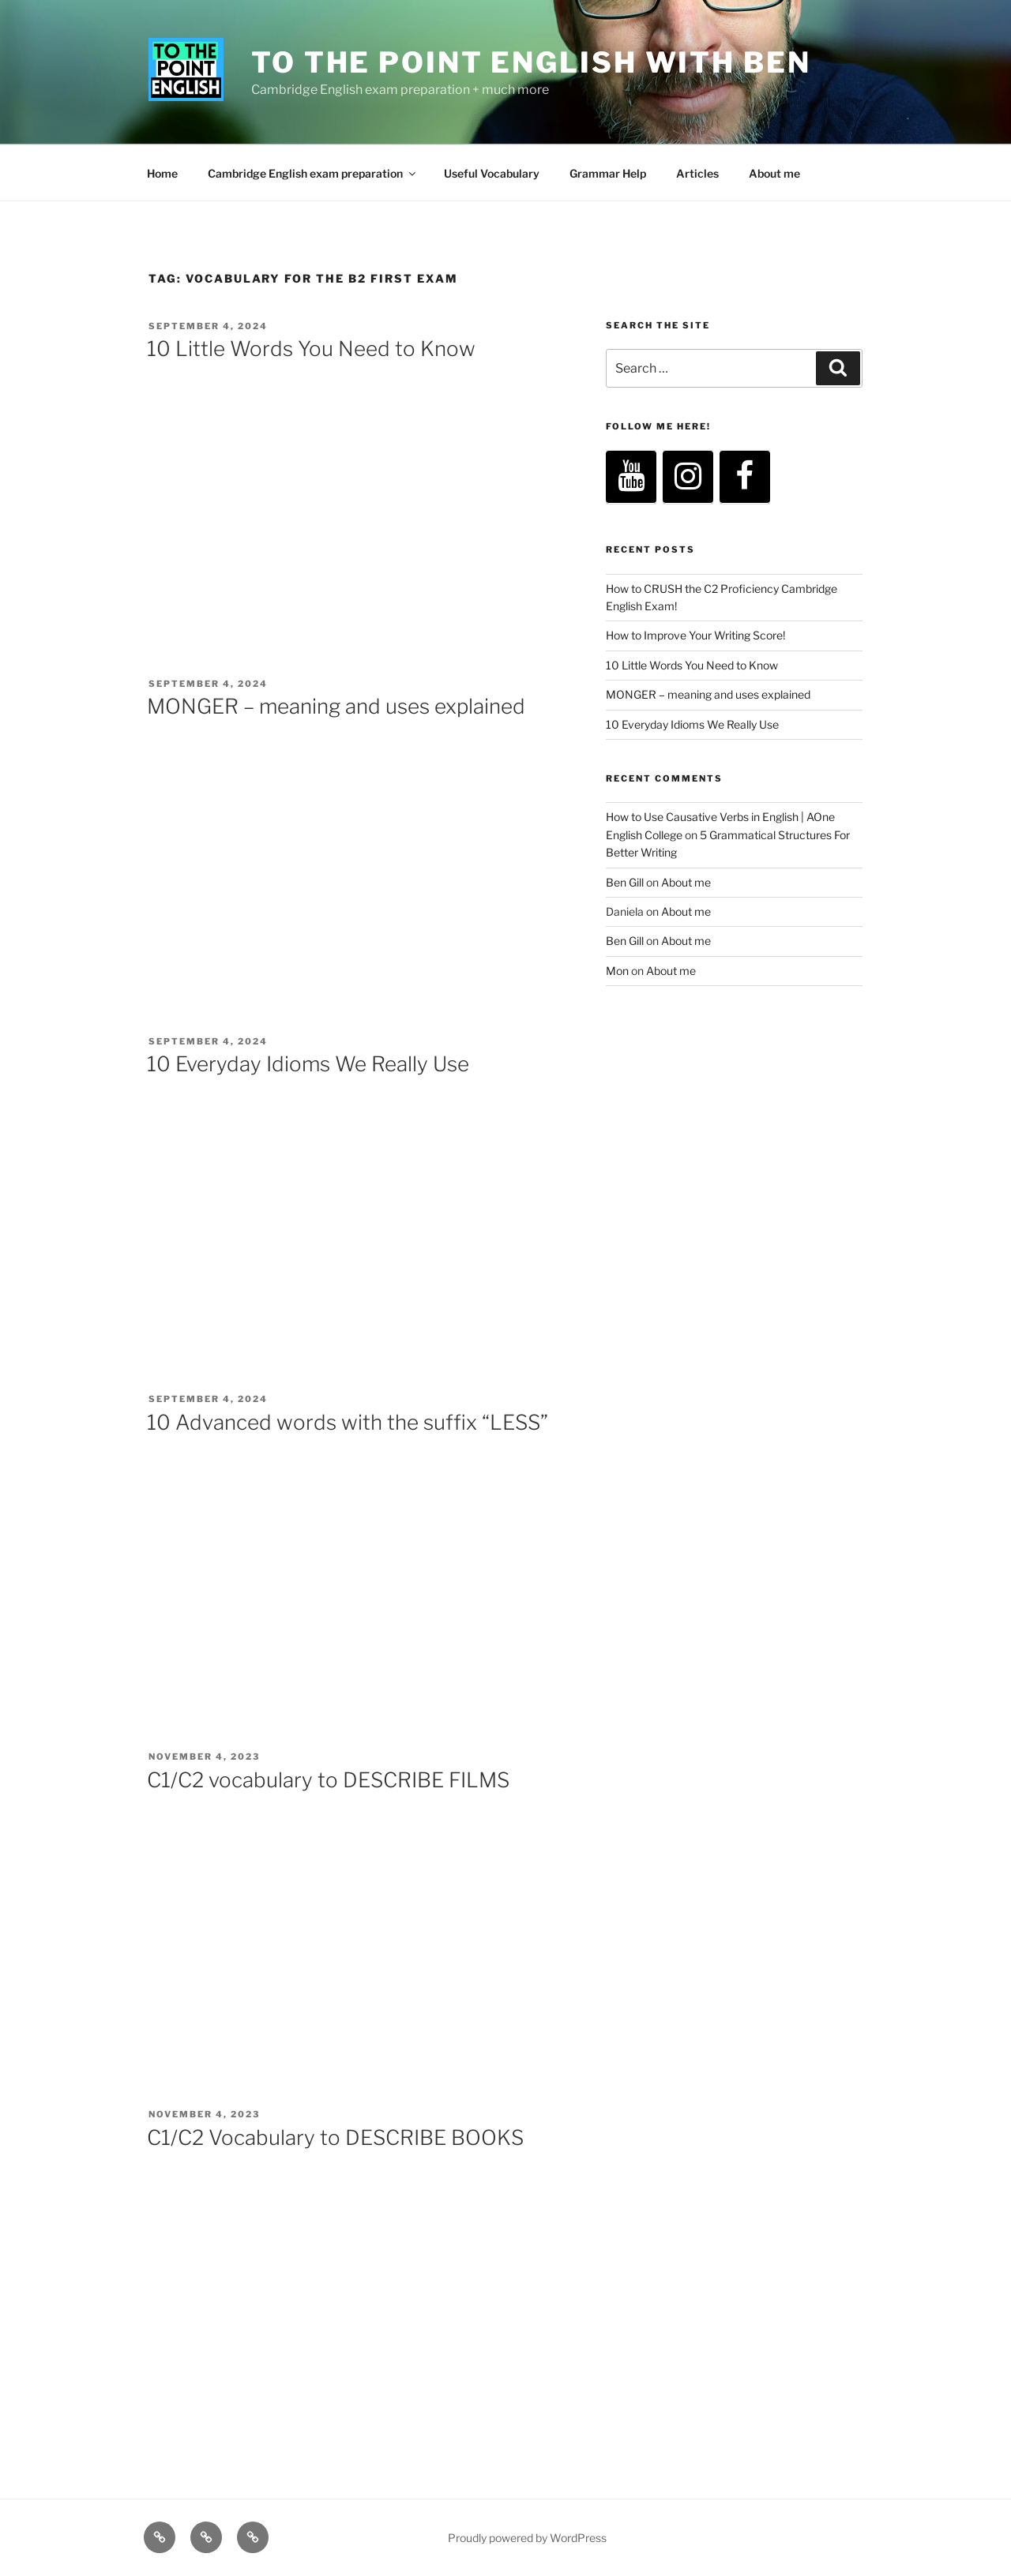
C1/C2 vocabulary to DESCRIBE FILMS (328, 1780)
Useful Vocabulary (491, 173)
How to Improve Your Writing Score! (695, 635)
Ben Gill (625, 882)
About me (774, 173)
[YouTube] (631, 477)
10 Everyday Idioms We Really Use (308, 1064)
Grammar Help (607, 173)
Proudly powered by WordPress (527, 2537)
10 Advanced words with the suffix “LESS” (347, 1422)
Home (162, 173)
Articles (697, 173)
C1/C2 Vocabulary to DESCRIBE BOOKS (335, 2137)
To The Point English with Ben (531, 62)
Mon (617, 970)
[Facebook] (745, 477)
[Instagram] (688, 477)
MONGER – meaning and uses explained (336, 706)
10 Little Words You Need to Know (311, 348)
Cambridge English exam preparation (313, 173)
